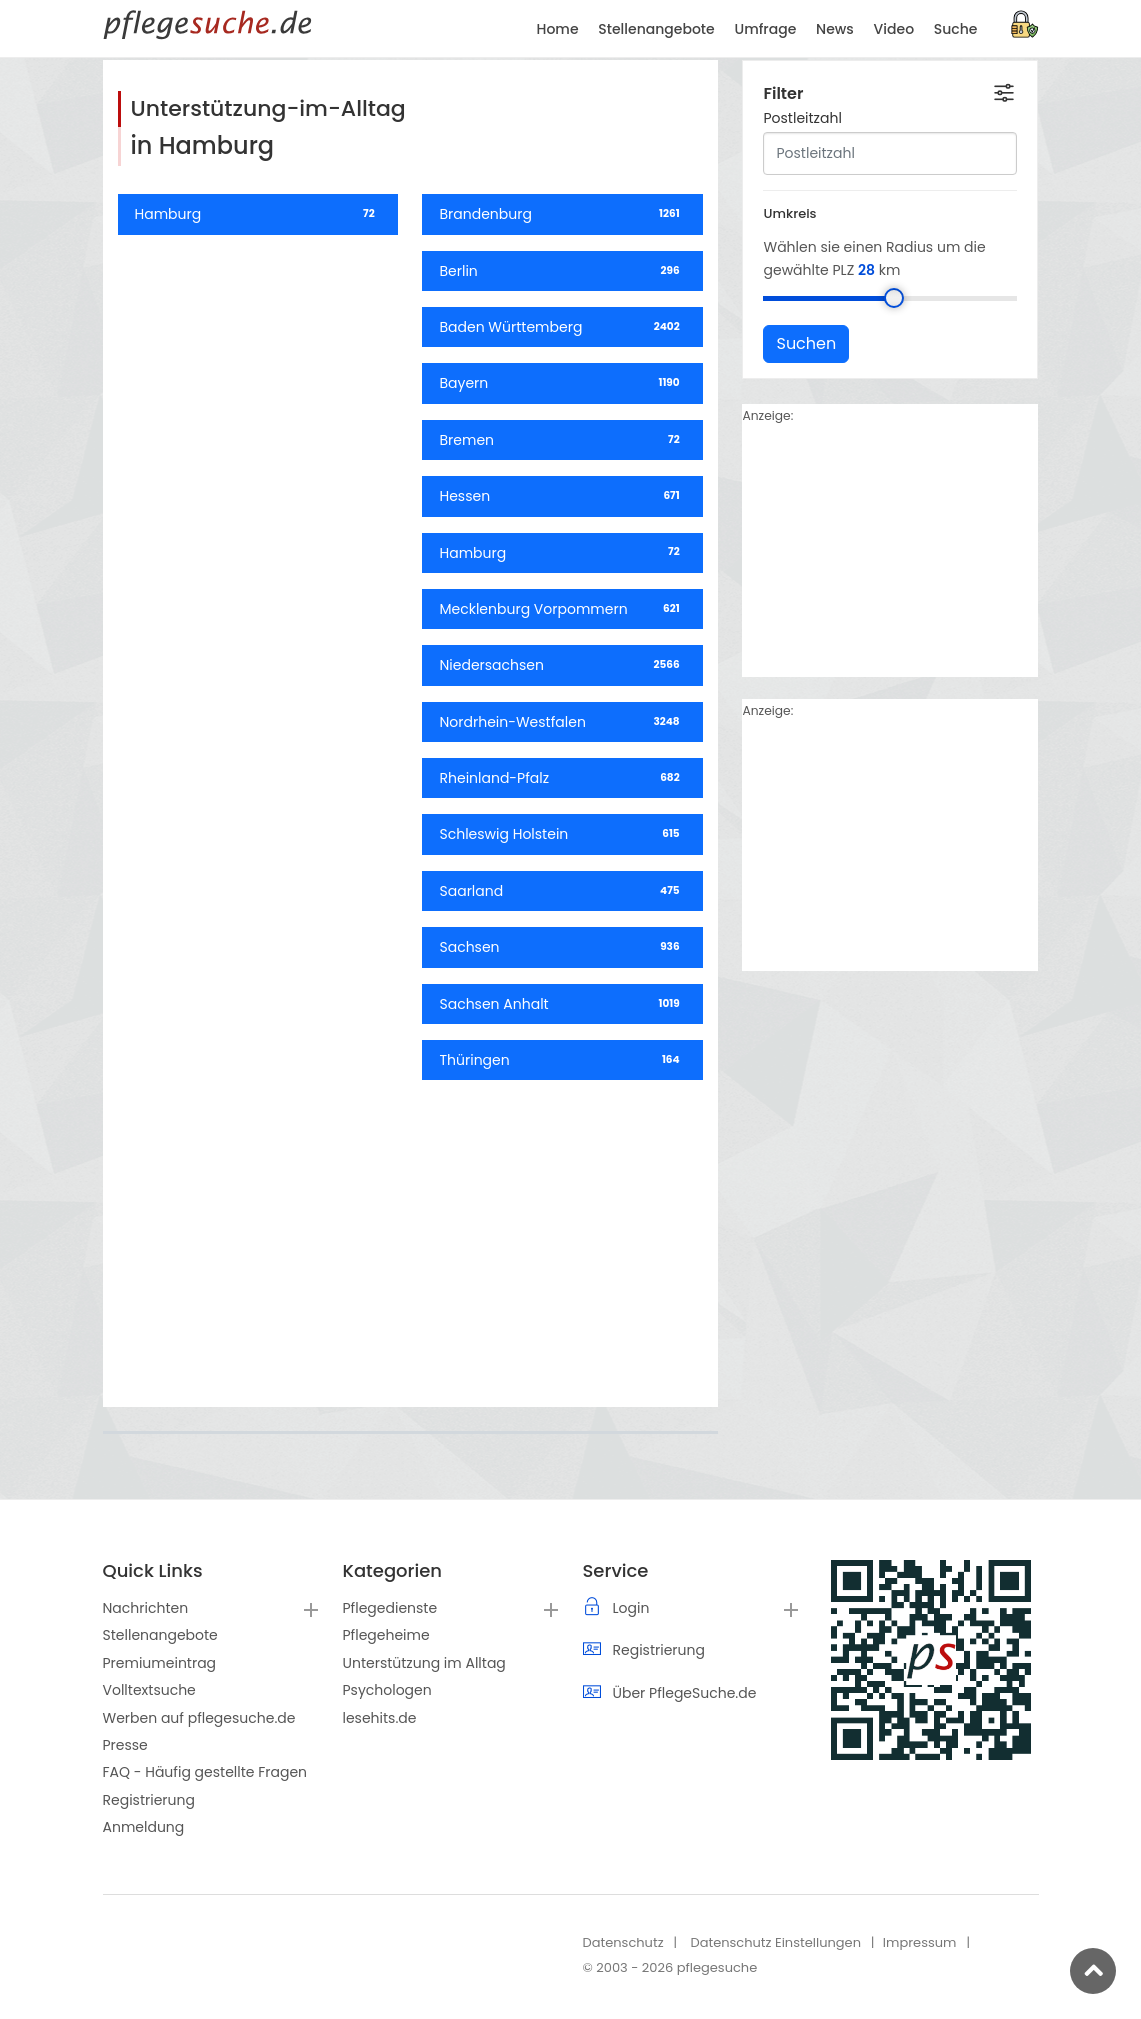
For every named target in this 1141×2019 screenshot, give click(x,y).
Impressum (920, 1942)
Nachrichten (146, 1608)
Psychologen (387, 1690)
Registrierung (149, 1800)
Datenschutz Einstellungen (775, 1942)
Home (558, 29)
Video (894, 29)
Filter (783, 143)
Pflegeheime (386, 1635)
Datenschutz (623, 1942)
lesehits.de (380, 1718)
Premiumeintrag (160, 1663)
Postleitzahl (802, 168)
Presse (125, 1745)
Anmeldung (144, 1827)
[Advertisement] (411, 1236)
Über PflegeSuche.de (685, 1693)
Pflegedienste (390, 1608)
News (835, 29)
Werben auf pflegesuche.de (199, 1718)
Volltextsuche (149, 1690)
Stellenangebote (160, 1635)
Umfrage (765, 29)
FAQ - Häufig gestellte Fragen (205, 1772)
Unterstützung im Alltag (424, 1663)
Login (631, 1608)
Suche (956, 29)
